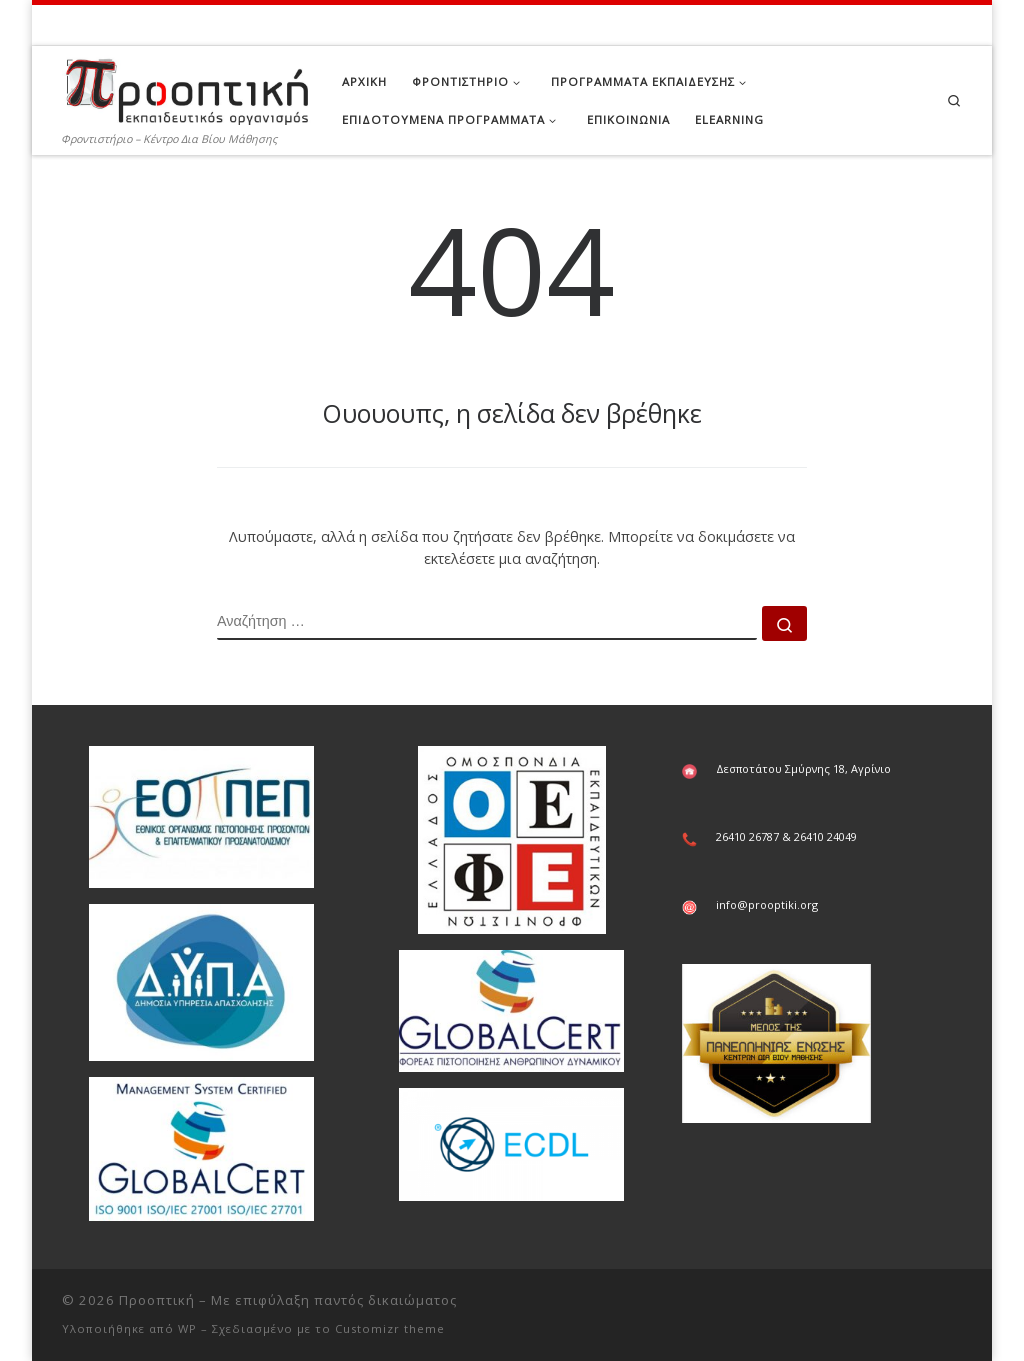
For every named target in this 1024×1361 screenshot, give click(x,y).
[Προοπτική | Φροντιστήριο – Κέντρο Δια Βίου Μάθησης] (187, 86)
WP (187, 1328)
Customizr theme (390, 1328)
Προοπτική (157, 1300)
